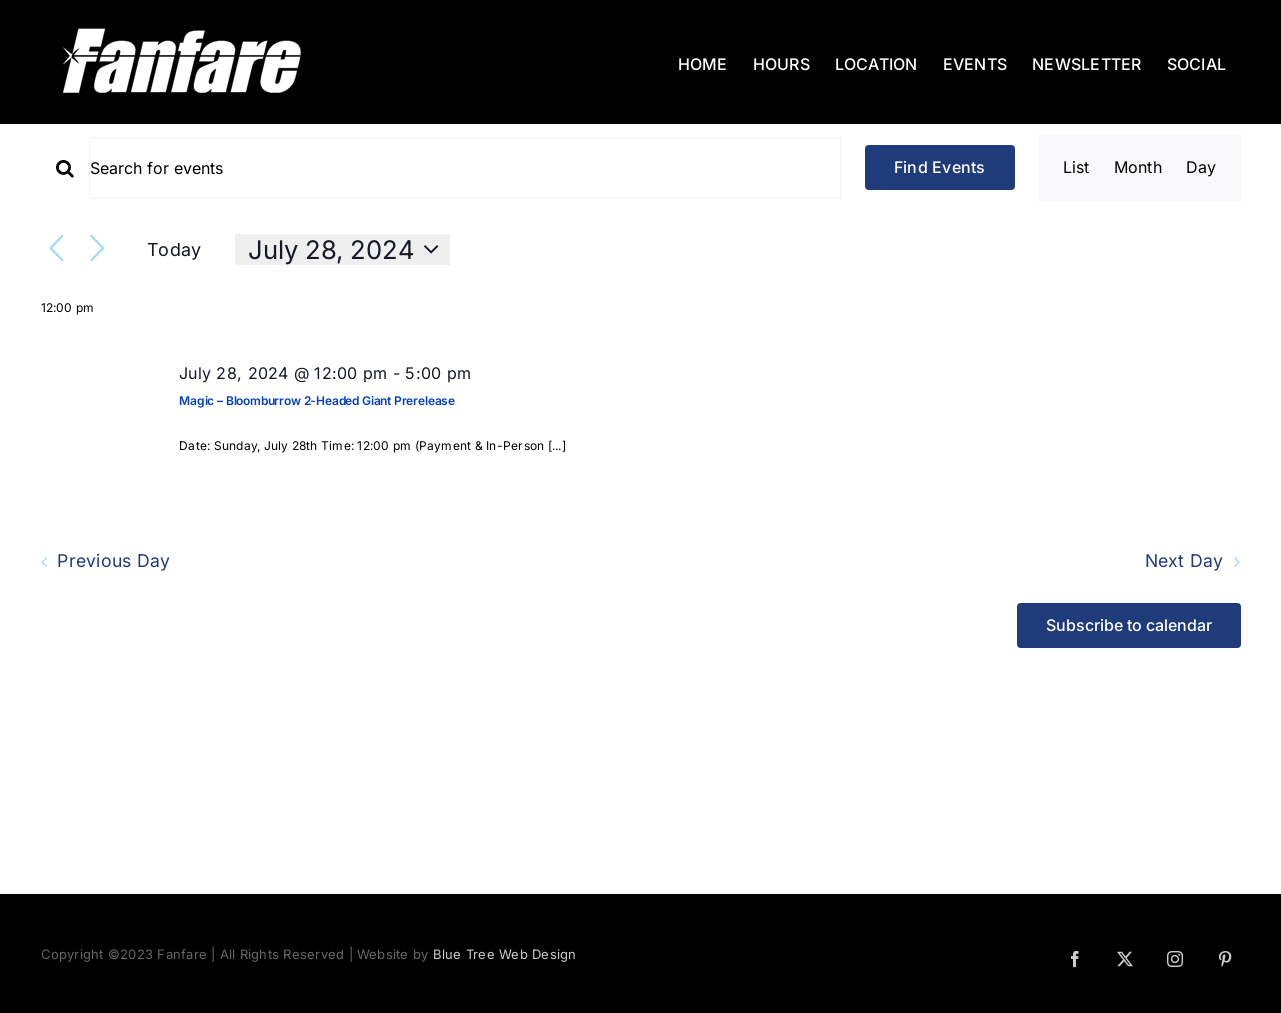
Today (174, 249)
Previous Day (113, 562)
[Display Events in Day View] (1201, 168)
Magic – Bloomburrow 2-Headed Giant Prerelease (317, 400)
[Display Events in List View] (1076, 168)
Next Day (1184, 562)
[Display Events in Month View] (1138, 168)
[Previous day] (56, 249)
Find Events (940, 167)
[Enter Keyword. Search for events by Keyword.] (465, 168)
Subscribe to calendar (1129, 625)
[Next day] (97, 249)
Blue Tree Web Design (505, 954)
